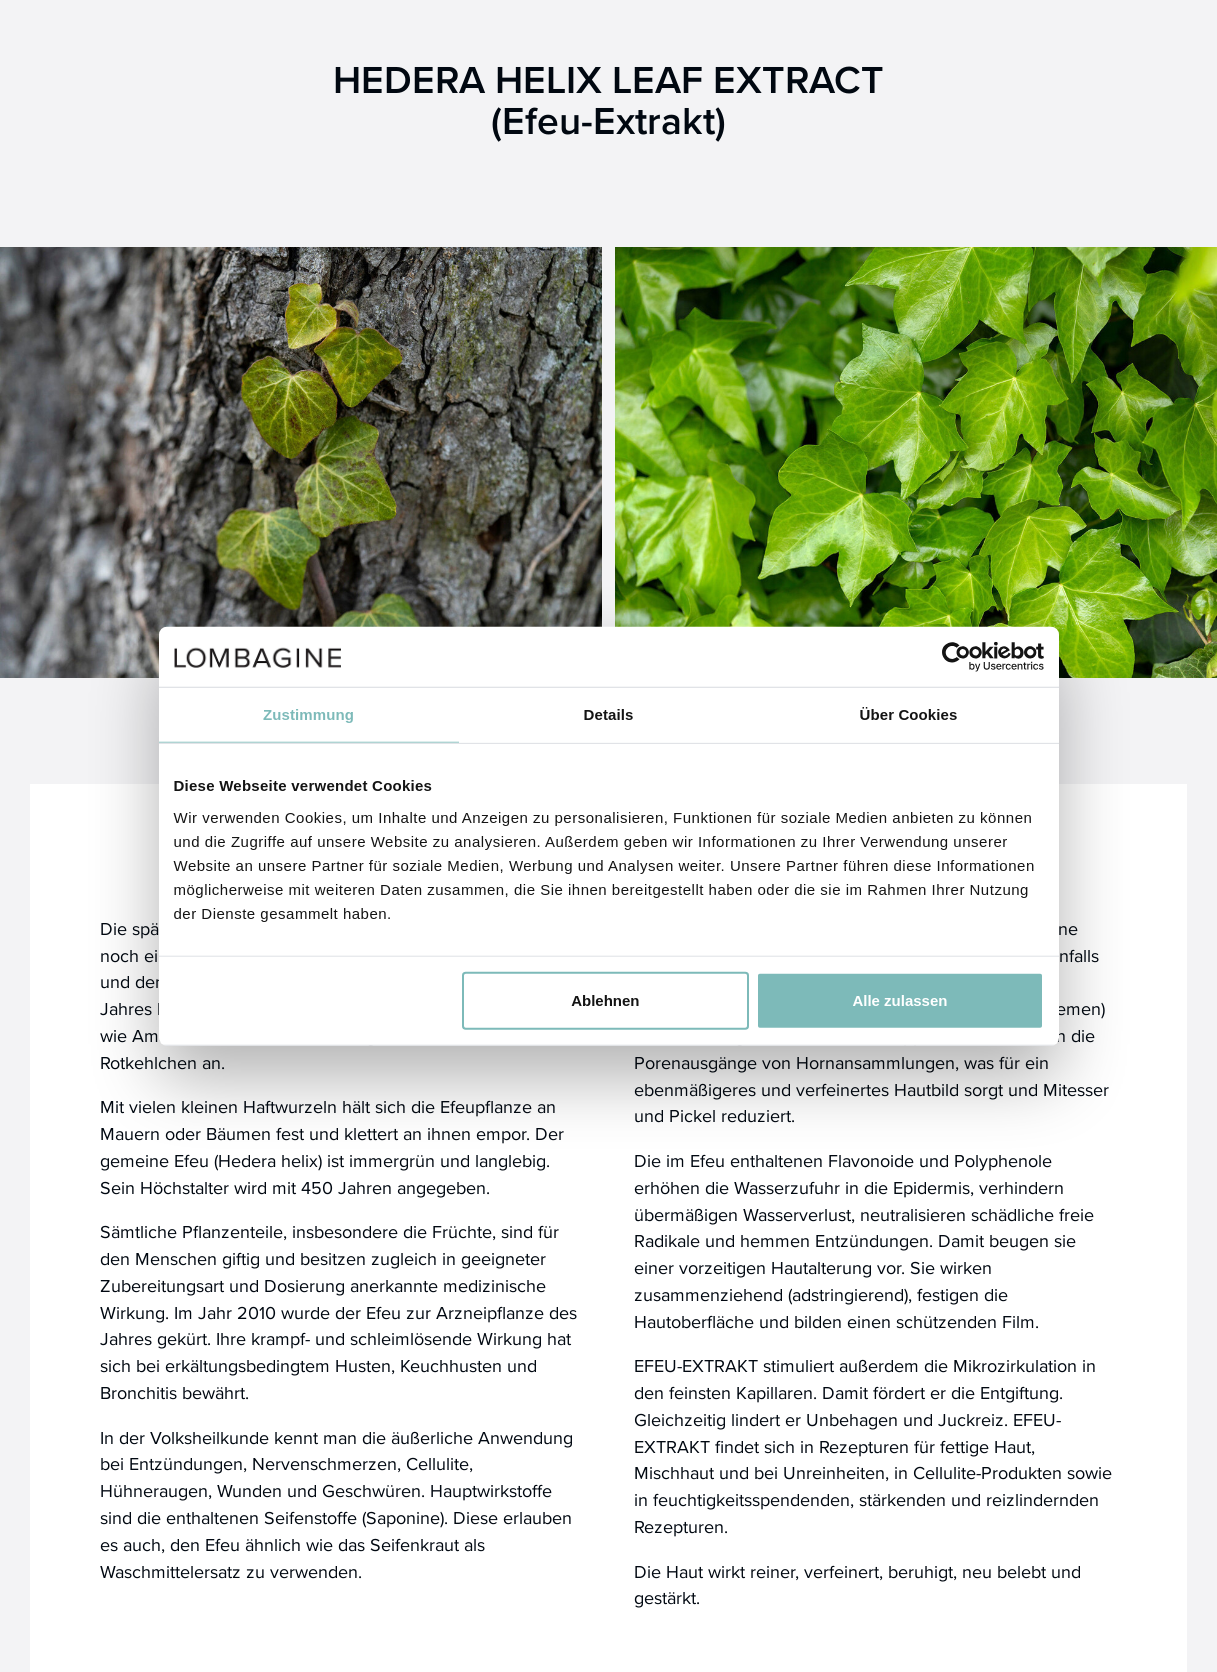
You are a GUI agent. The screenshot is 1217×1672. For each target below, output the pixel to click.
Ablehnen (605, 999)
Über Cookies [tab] (909, 714)
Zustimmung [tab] (308, 714)
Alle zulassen (899, 999)
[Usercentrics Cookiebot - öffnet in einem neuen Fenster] (956, 657)
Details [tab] (609, 714)
